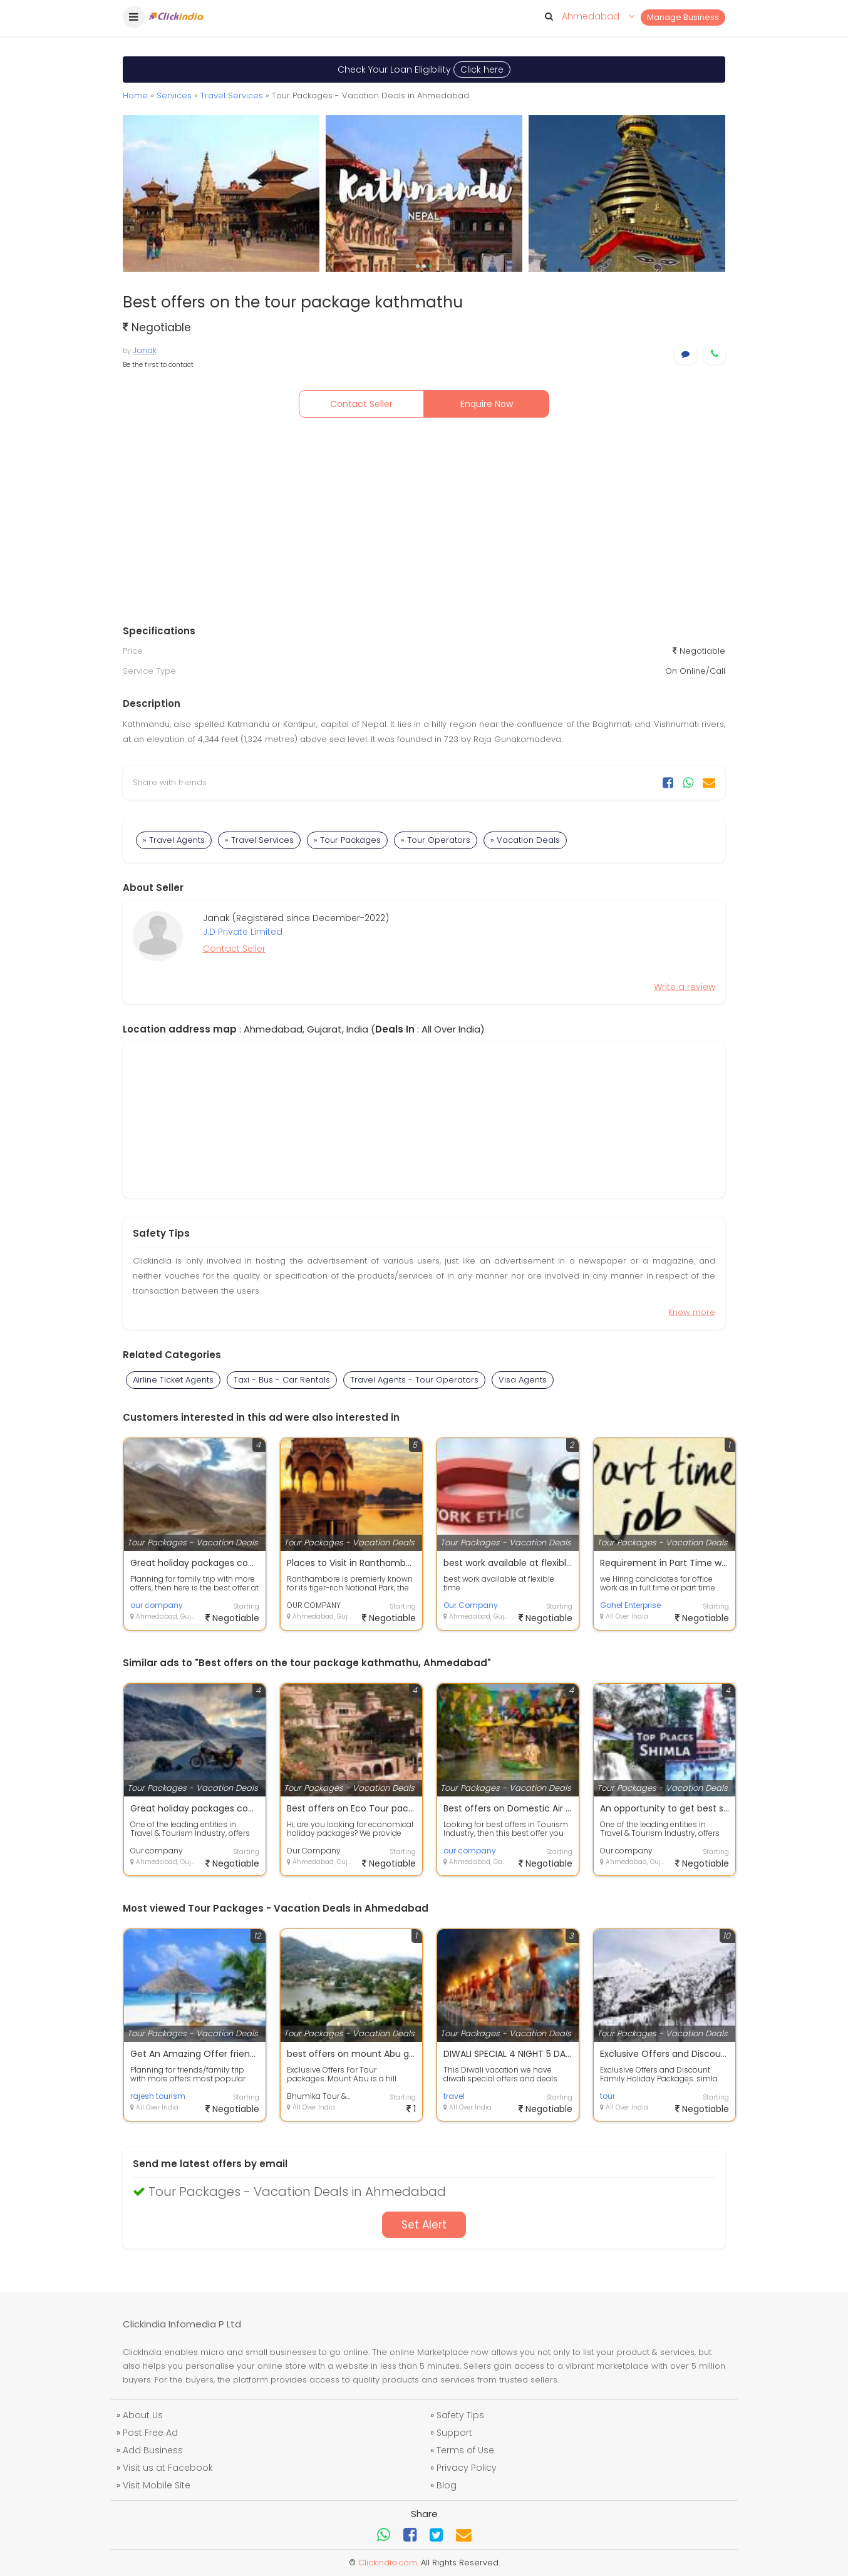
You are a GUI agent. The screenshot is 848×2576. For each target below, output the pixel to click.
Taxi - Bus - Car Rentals (282, 1380)
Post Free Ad (150, 2432)
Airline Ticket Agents (173, 1380)
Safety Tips (460, 2415)
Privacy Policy (467, 2467)
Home (135, 95)
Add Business (153, 2450)
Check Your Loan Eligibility (424, 69)
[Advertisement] (424, 524)
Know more (691, 1312)
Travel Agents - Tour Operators (414, 1380)
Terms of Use (465, 2450)
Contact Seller (361, 404)
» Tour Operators (435, 840)
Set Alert (424, 2224)
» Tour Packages (347, 840)
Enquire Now (486, 404)
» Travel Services (259, 840)
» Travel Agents (174, 840)
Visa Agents (523, 1380)
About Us (143, 2415)
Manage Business (683, 17)
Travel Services (231, 95)
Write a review (684, 987)
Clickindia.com (387, 2562)
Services (174, 95)
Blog (447, 2485)
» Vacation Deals (525, 840)
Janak (145, 350)
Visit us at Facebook (168, 2467)
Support (454, 2432)
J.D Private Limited (242, 931)
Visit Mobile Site (156, 2485)
